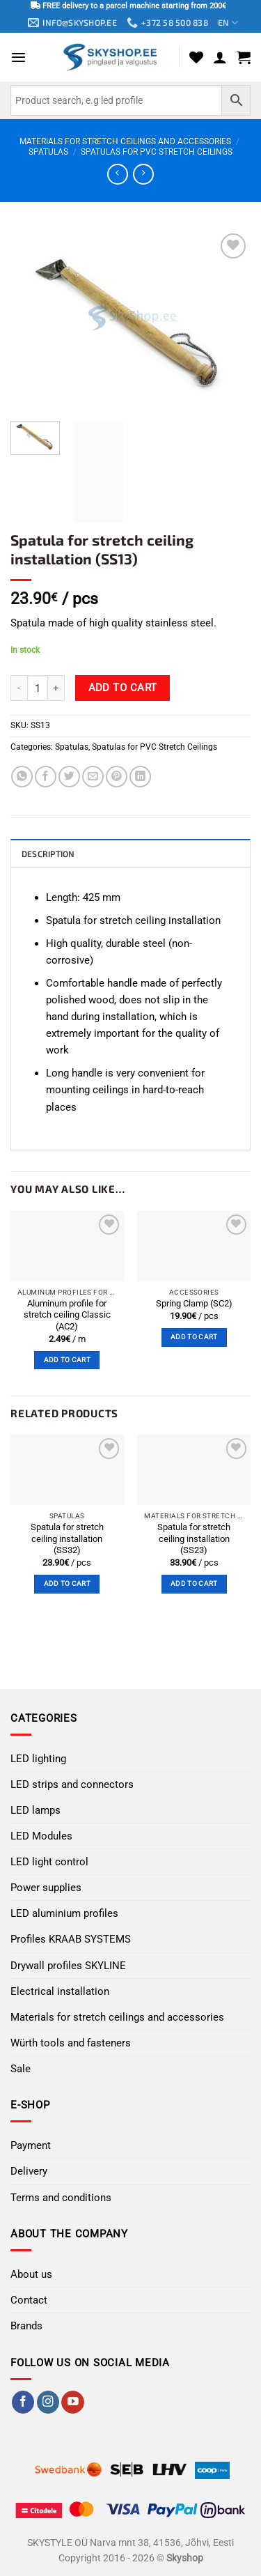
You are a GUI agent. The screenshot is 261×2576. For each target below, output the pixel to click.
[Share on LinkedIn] (140, 776)
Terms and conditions (60, 2197)
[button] (18, 57)
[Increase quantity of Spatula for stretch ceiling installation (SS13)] (56, 688)
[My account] (220, 57)
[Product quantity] (37, 688)
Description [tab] (48, 853)
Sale (20, 2068)
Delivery (28, 2171)
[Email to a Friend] (93, 776)
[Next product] (117, 174)
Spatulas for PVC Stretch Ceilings (156, 152)
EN (228, 22)
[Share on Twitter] (69, 776)
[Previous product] (143, 174)
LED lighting (38, 1758)
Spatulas (48, 152)
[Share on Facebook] (45, 776)
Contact (28, 2300)
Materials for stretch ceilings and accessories (125, 141)
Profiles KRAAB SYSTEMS (70, 1939)
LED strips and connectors (72, 1784)
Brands (26, 2326)
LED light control (49, 1862)
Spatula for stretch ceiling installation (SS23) (193, 1538)
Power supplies (45, 1887)
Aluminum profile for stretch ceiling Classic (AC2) (67, 1315)
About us (31, 2274)
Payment (30, 2145)
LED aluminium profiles (64, 1913)
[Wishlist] (196, 57)
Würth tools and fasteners (70, 2043)
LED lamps (35, 1810)
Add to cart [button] (67, 1360)
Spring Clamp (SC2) (194, 1303)
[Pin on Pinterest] (116, 776)
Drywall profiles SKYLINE (68, 1965)
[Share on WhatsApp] (22, 776)
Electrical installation (59, 1991)
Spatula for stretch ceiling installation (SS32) (67, 1538)
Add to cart (122, 687)
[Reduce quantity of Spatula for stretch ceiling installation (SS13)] (18, 688)
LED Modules (41, 1836)
